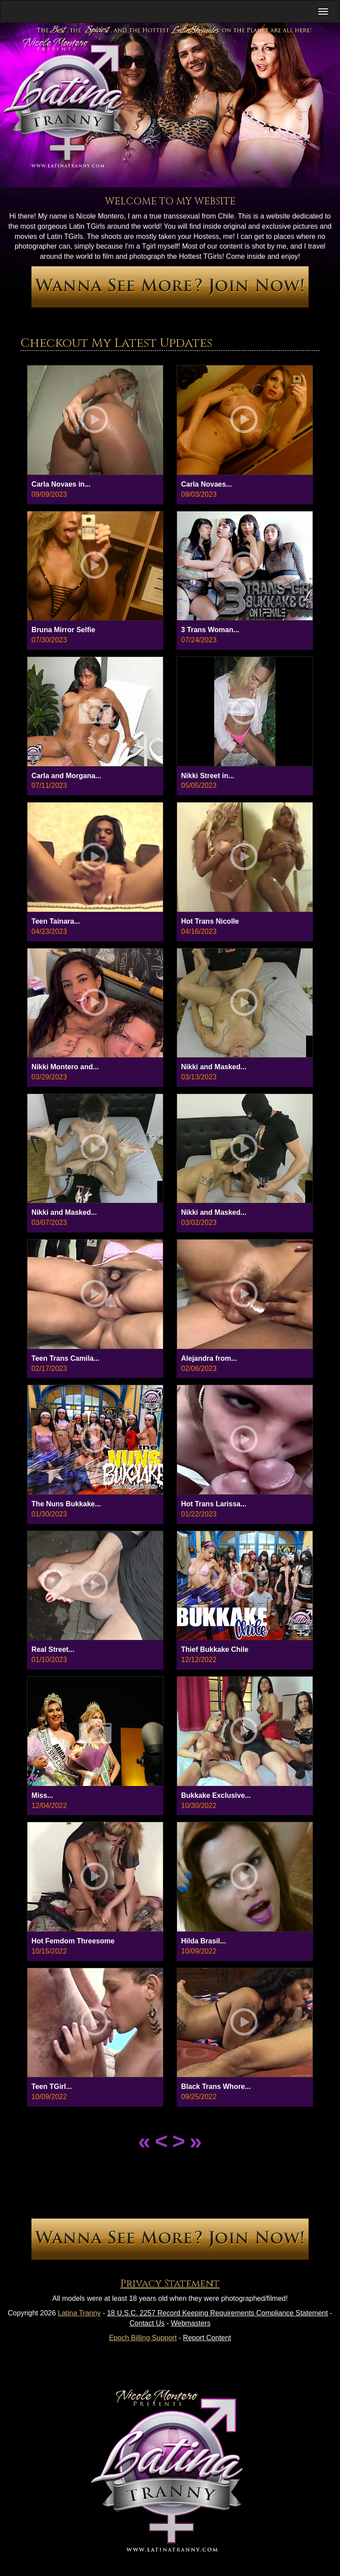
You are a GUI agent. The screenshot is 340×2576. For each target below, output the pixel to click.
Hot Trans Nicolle (210, 921)
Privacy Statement (170, 2283)
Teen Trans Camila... (65, 1358)
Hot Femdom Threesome (73, 1941)
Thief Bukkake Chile (214, 1649)
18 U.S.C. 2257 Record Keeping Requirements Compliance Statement (217, 2313)
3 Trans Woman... (210, 629)
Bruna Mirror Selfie (63, 629)
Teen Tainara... (55, 921)
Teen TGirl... (51, 2086)
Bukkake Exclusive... (216, 1795)
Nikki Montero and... (65, 1067)
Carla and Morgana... (66, 775)
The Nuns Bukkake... (66, 1504)
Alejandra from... (209, 1358)
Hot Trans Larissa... (214, 1504)
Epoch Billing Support (143, 2338)
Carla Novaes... (206, 484)
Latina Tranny (79, 2313)
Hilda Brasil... (203, 1941)
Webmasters (191, 2323)
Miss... (42, 1795)
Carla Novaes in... (60, 484)
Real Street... (52, 1649)
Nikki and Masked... (214, 1067)
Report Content (207, 2338)
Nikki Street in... (207, 775)
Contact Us (147, 2323)
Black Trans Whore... (216, 2086)
